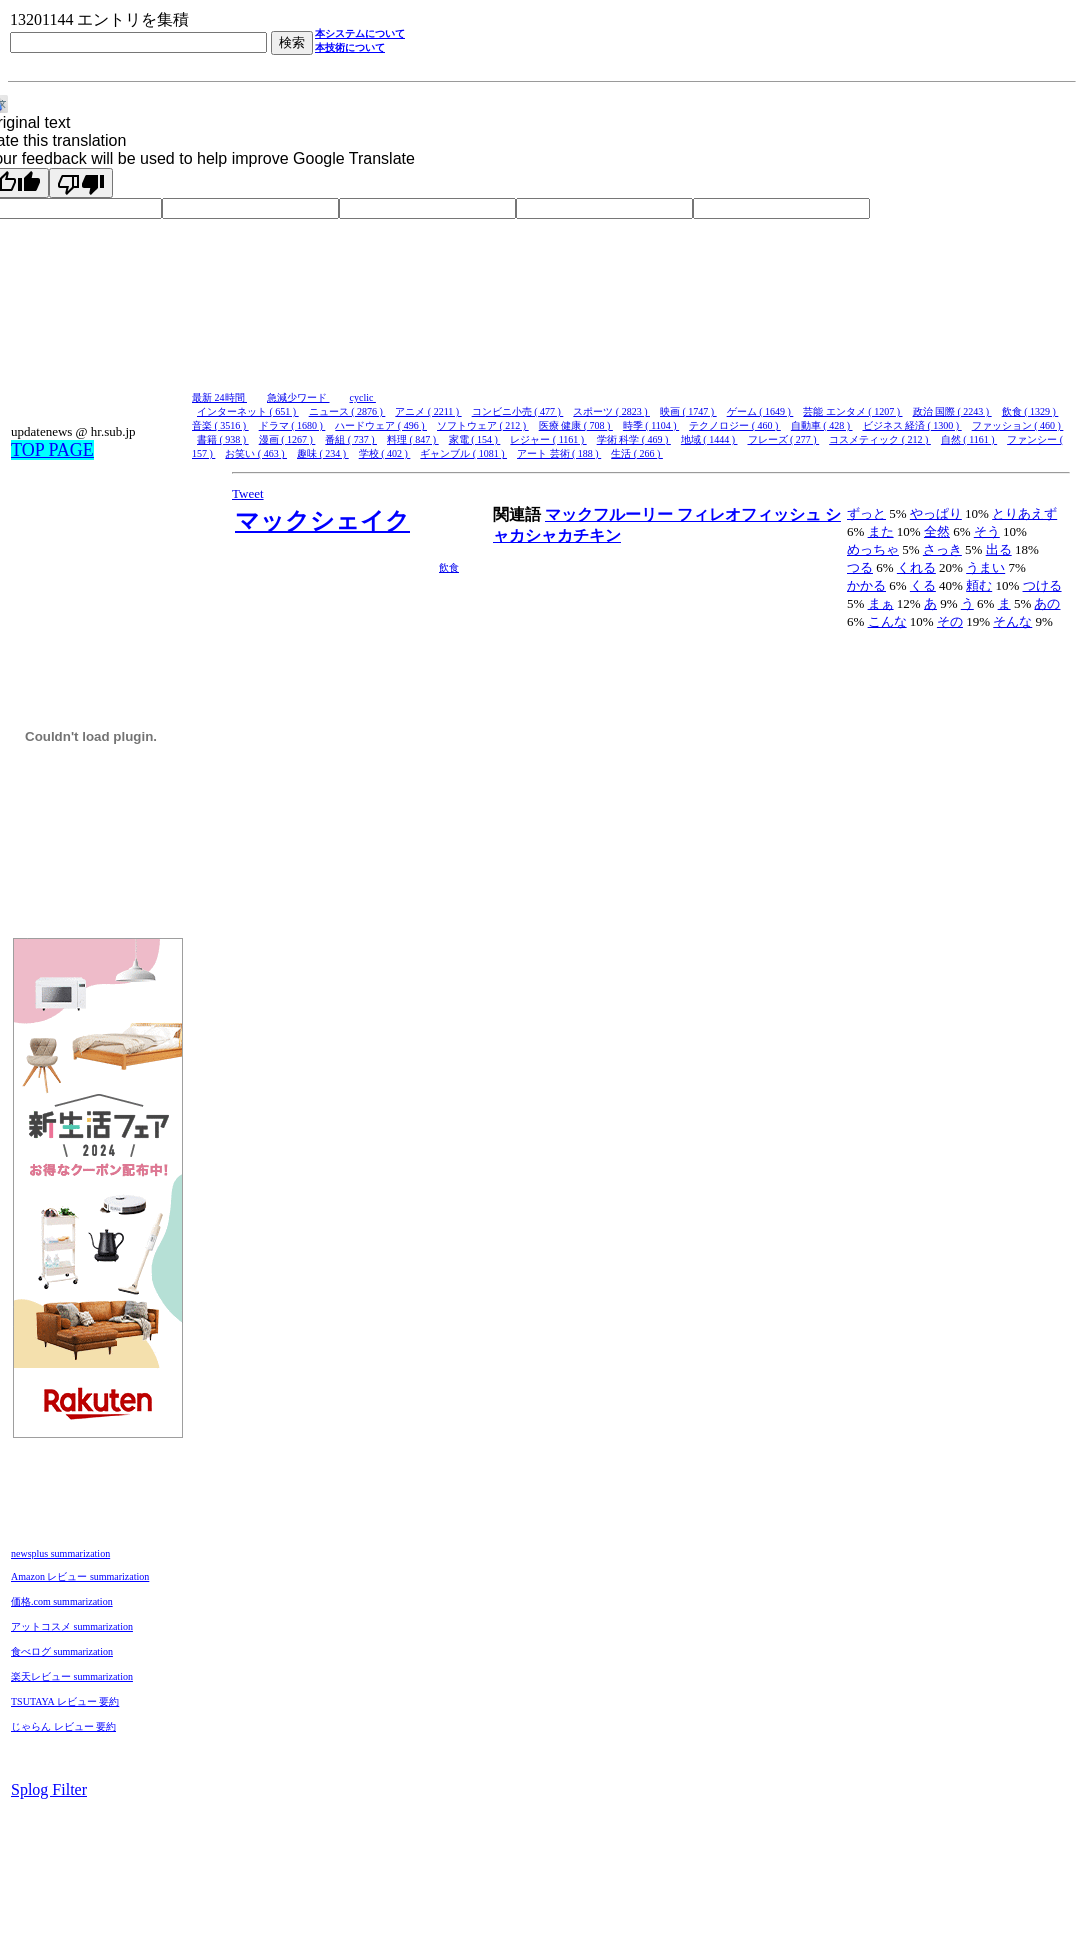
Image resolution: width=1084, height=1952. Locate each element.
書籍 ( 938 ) (223, 439)
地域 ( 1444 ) (709, 439)
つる (860, 567)
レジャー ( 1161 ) (548, 439)
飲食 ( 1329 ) (1030, 411)
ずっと (866, 513)
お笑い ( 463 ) (256, 453)
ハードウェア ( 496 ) (381, 425)
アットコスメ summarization (72, 1626)
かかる (866, 585)
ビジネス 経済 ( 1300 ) (912, 425)
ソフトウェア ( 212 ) (483, 425)
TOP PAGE (52, 450)
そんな (1012, 621)
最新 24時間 (219, 397)
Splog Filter (49, 1789)
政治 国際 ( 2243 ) (952, 411)
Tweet (248, 493)
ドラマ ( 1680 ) (292, 425)
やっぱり (936, 513)
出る (999, 549)
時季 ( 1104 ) (651, 425)
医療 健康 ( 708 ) (576, 425)
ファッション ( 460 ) (1018, 425)
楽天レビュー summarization (72, 1676)
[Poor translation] (81, 183)
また (881, 531)
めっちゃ (873, 549)
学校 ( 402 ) (385, 453)
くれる (916, 567)
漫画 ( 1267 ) (287, 439)
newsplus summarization (60, 1553)
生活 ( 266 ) (637, 453)
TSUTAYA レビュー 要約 (65, 1701)
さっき (942, 549)
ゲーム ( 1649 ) (760, 411)
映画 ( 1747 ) (688, 411)
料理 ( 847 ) (413, 439)
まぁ (881, 603)
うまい (985, 567)
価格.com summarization (62, 1601)
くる (923, 585)
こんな (887, 621)
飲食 (449, 567)
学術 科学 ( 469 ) (634, 439)
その (950, 621)
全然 (937, 531)
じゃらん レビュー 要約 (63, 1726)
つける (1042, 585)
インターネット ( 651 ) (248, 411)
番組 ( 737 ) (351, 439)
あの (1047, 603)
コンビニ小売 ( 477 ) (518, 411)
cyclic (363, 397)
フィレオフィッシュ (751, 514)
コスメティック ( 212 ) (880, 439)
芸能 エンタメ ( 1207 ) (852, 411)
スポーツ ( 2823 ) (611, 411)
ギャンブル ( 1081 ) (463, 453)
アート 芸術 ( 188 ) (559, 453)
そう (987, 531)
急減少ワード (298, 397)
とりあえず (1024, 513)
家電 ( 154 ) (475, 439)
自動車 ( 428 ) (822, 425)
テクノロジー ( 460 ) (735, 425)
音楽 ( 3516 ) (220, 425)
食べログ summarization (62, 1651)
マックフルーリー (611, 514)
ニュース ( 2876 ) (347, 411)
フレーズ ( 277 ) (784, 439)
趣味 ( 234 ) (323, 453)
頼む (979, 585)
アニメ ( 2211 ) (428, 411)
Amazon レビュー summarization (80, 1576)
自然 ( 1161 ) (969, 439)
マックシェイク (322, 521)
